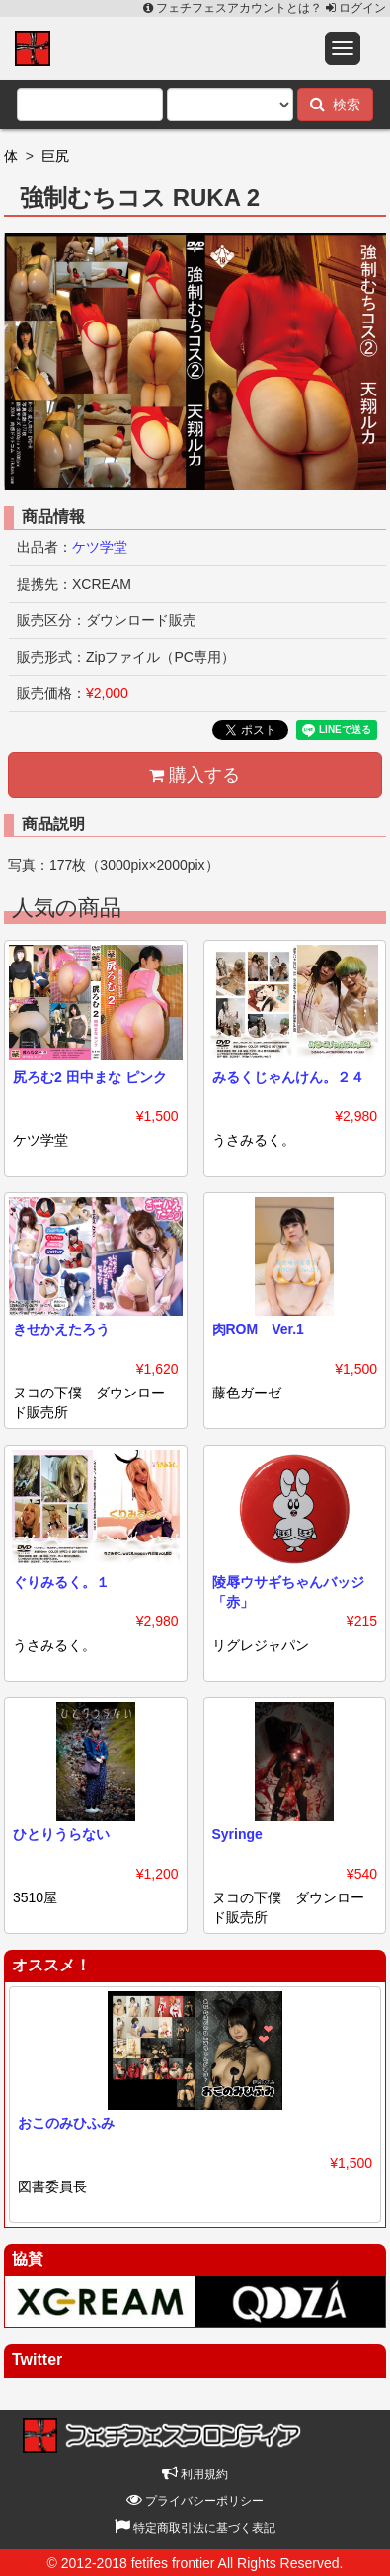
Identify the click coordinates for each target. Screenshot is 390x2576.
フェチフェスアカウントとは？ (234, 8)
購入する (194, 775)
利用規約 (195, 2474)
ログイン (356, 8)
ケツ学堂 (99, 547)
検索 (335, 104)
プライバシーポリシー (195, 2501)
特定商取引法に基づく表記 (195, 2528)
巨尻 (55, 156)
